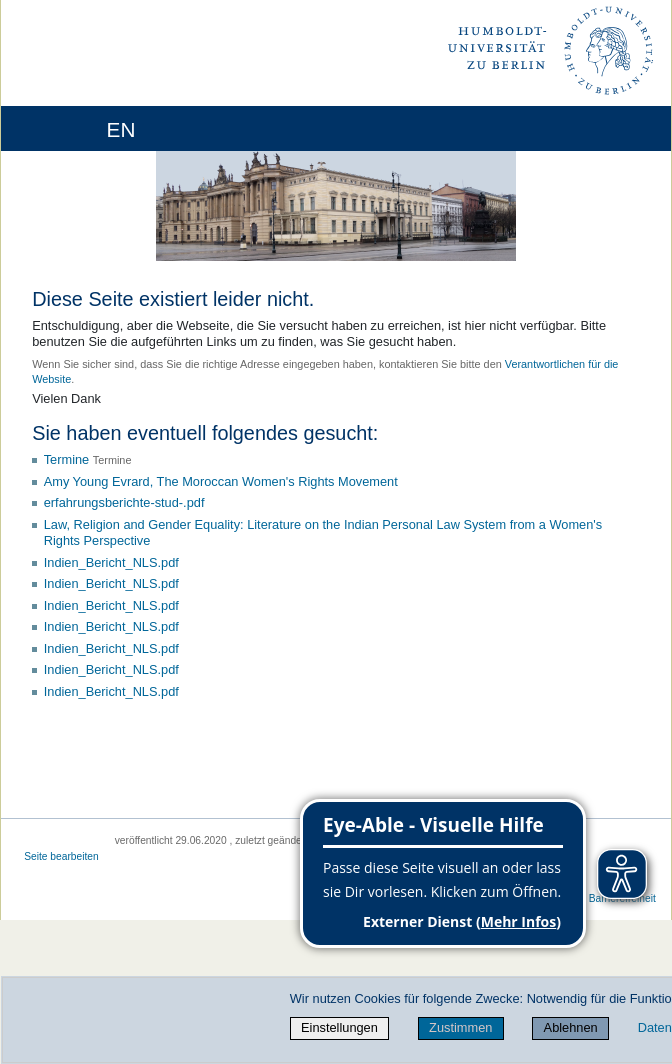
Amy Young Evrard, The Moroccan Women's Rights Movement (221, 481)
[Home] (72, 128)
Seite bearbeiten (61, 856)
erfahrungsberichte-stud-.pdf (124, 502)
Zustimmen (460, 1027)
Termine (67, 459)
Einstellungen (339, 1027)
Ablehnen (571, 1027)
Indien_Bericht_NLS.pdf (111, 562)
